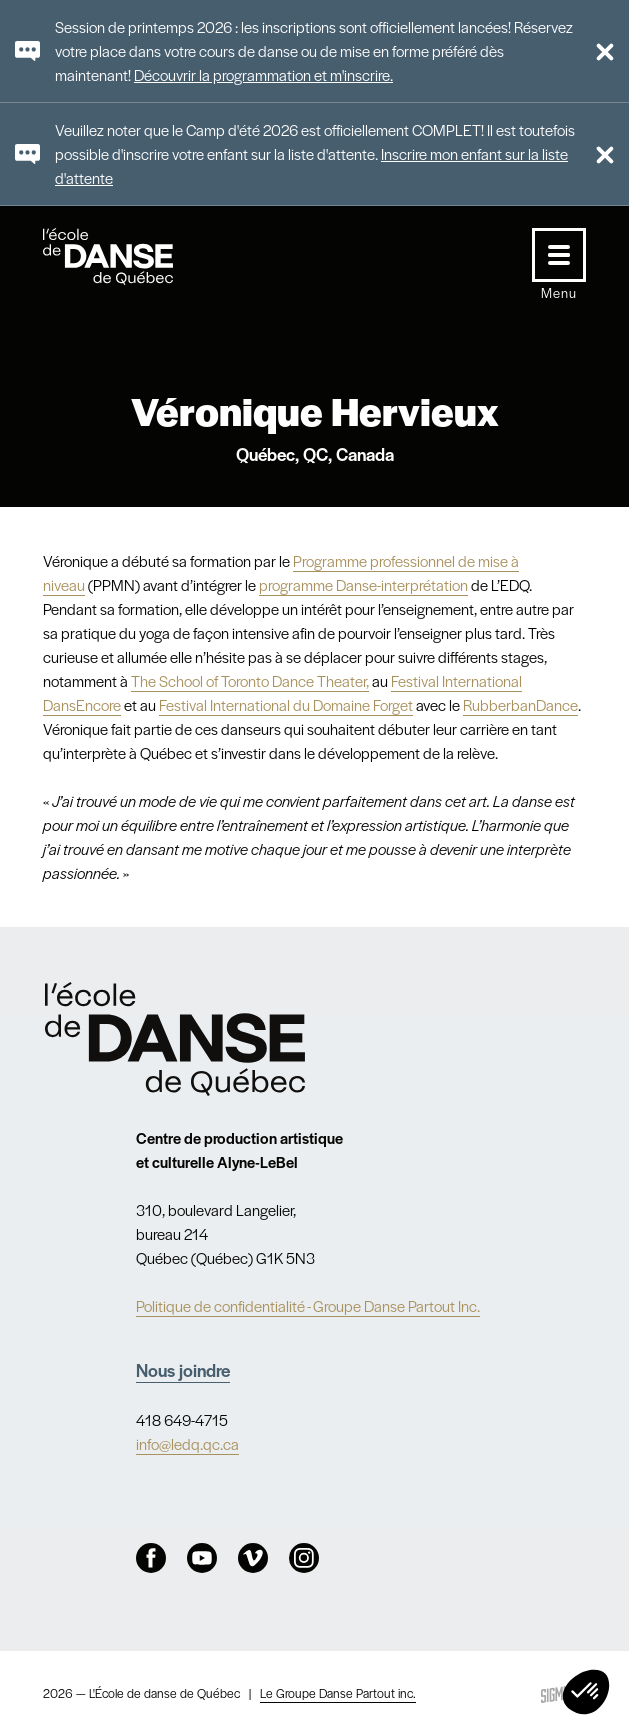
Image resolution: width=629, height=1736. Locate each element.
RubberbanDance (520, 704)
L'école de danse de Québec (127, 256)
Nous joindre (183, 1369)
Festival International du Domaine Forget (286, 704)
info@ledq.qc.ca (187, 1443)
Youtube (202, 1558)
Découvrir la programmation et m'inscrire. (263, 74)
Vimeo (253, 1558)
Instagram (304, 1558)
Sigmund (561, 1693)
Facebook (151, 1558)
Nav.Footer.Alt (175, 1039)
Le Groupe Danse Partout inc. (338, 1693)
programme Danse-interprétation (363, 584)
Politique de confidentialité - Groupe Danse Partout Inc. (308, 1305)
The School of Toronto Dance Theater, (250, 680)
